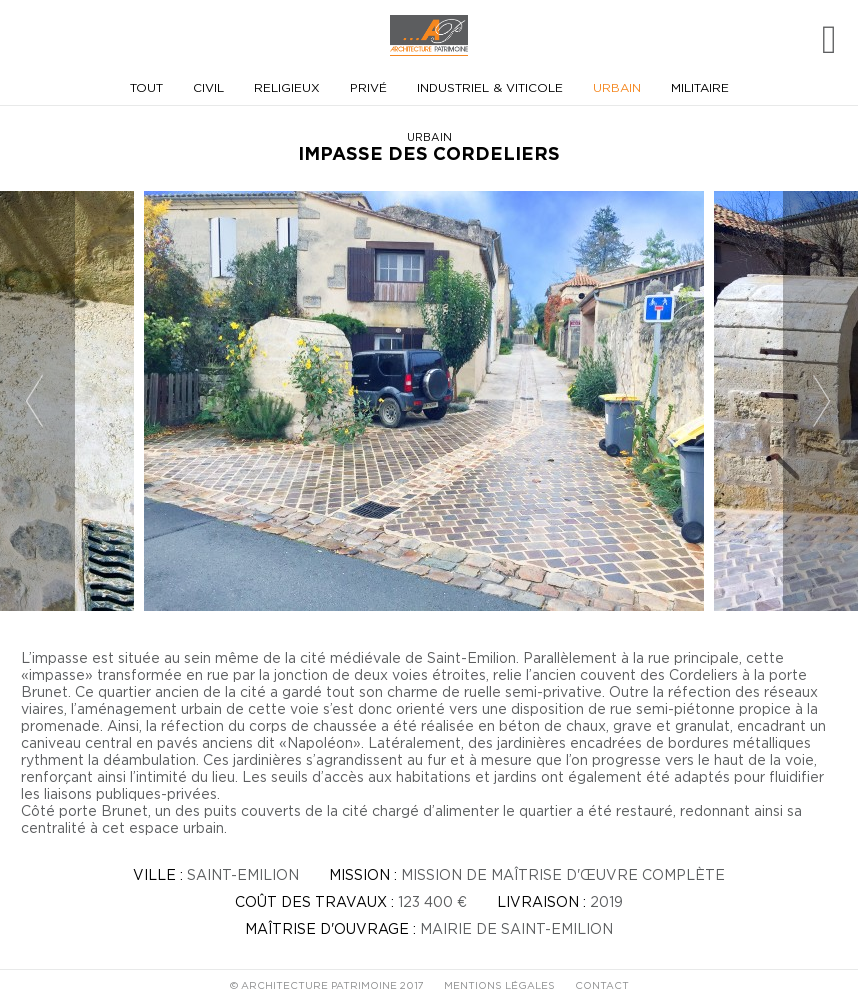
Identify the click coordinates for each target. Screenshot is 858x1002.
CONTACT (602, 986)
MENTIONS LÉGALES (499, 986)
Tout (146, 88)
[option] (429, 401)
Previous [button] (35, 401)
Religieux (287, 88)
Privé (368, 88)
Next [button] (823, 401)
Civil (208, 88)
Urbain (617, 88)
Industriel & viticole (490, 88)
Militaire (700, 88)
